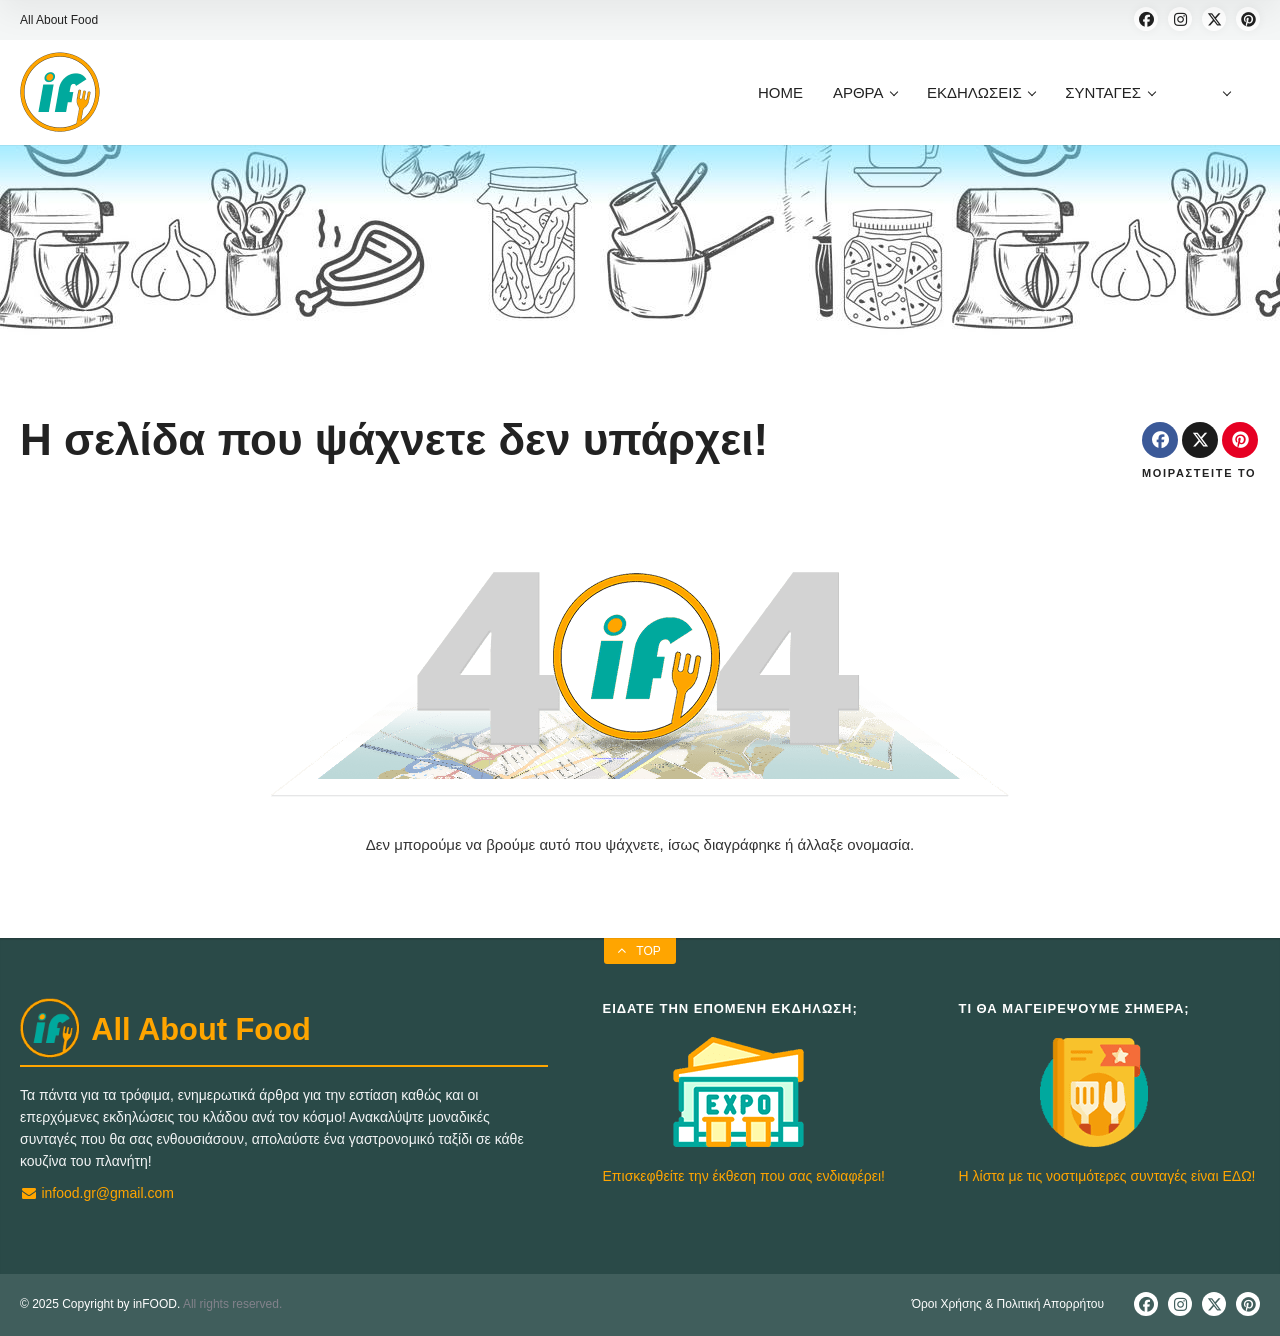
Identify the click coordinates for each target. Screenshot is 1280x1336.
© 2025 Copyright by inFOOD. (100, 1304)
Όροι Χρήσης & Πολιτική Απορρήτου (1008, 1304)
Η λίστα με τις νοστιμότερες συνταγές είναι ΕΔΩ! (1107, 1176)
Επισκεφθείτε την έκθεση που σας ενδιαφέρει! (744, 1176)
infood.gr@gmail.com (97, 1193)
